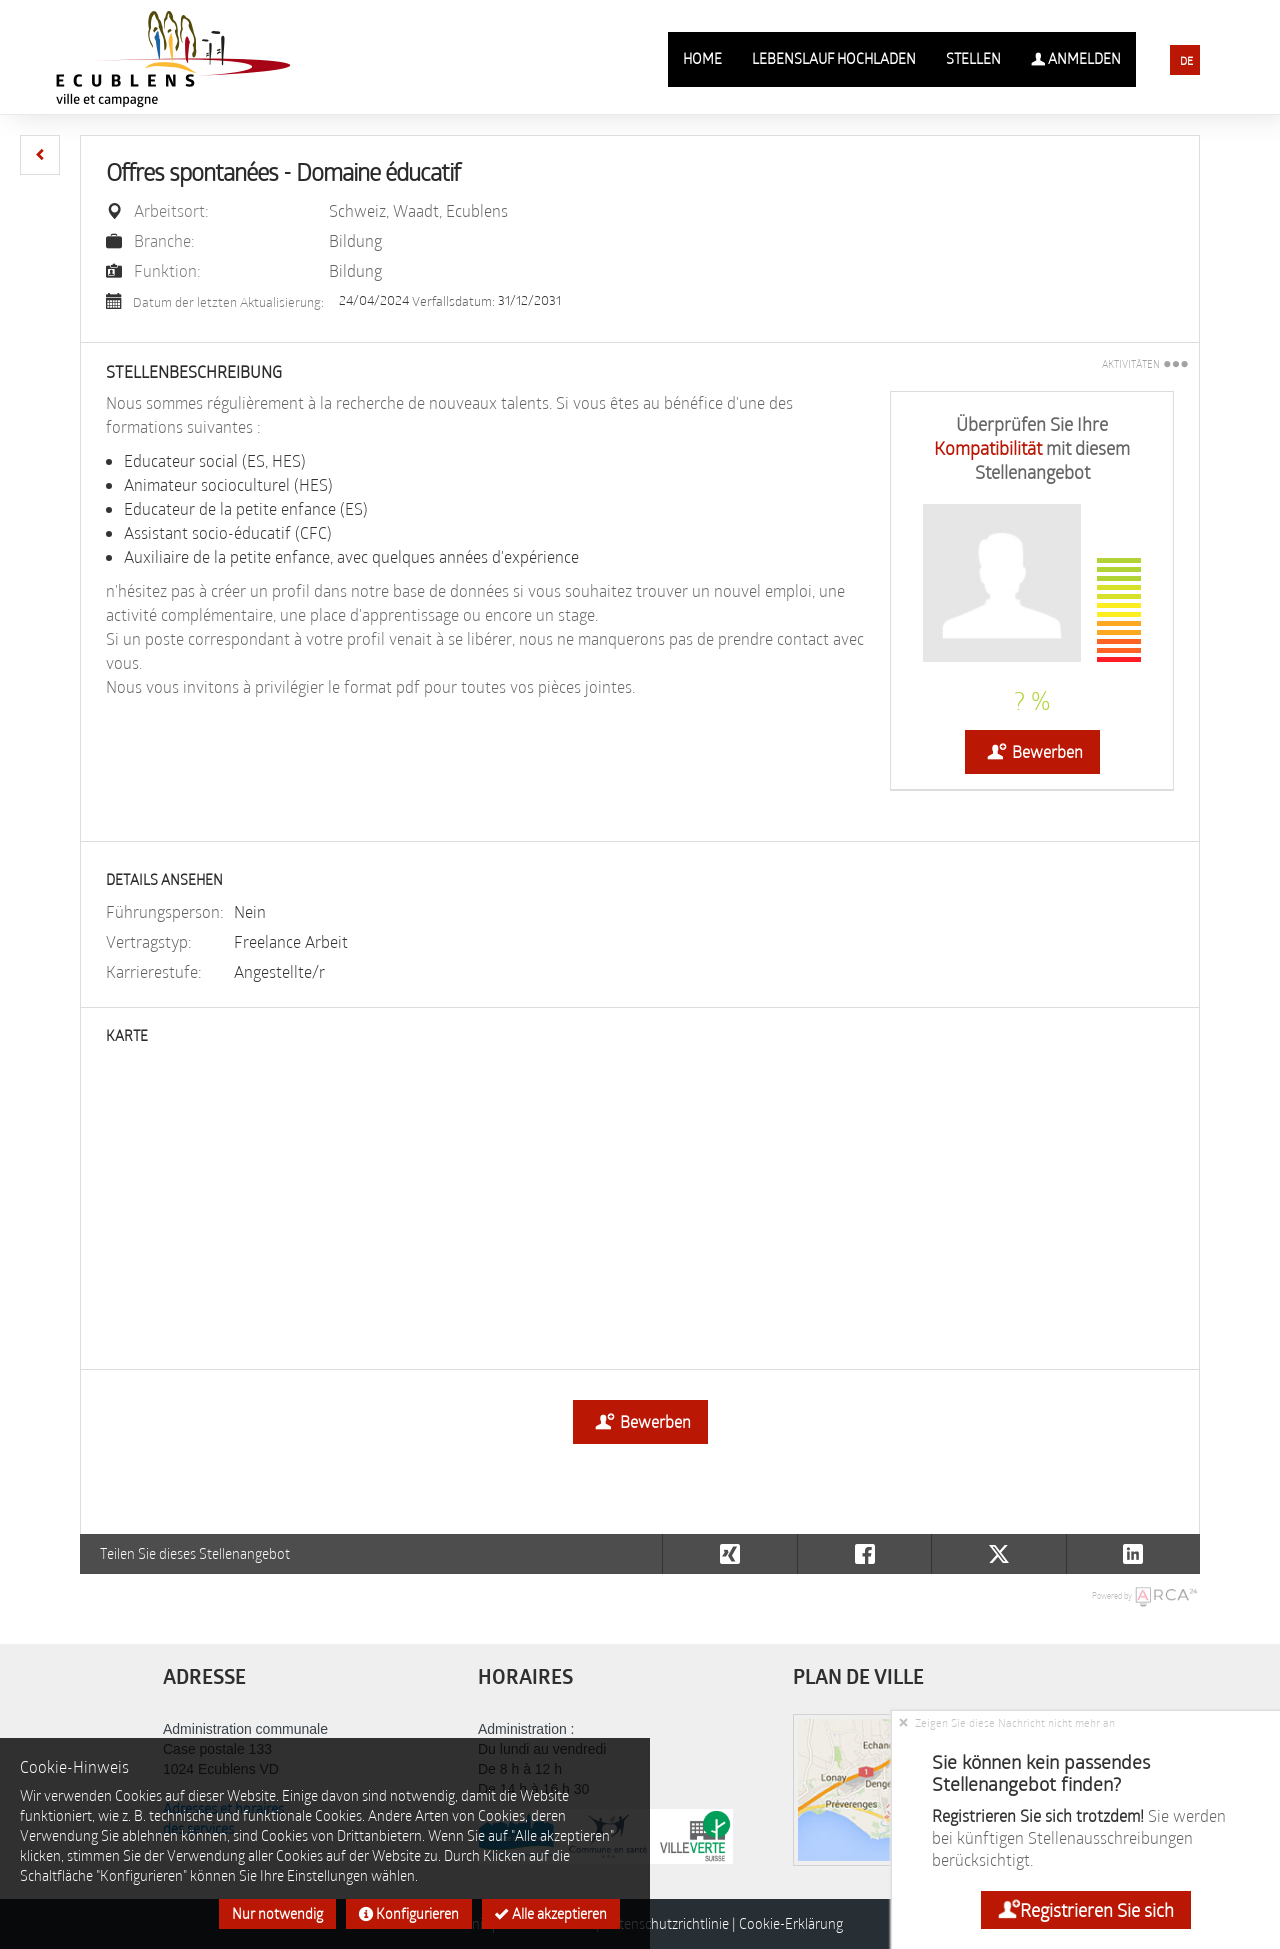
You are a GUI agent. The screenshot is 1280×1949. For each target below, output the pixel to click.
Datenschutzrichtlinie (666, 1923)
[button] (40, 155)
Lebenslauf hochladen (834, 58)
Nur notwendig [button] (277, 1913)
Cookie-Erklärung (791, 1923)
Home (702, 58)
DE (1186, 60)
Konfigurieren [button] (409, 1913)
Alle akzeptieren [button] (551, 1913)
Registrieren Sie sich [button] (1086, 1910)
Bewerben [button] (1032, 752)
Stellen (973, 58)
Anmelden (1076, 59)
